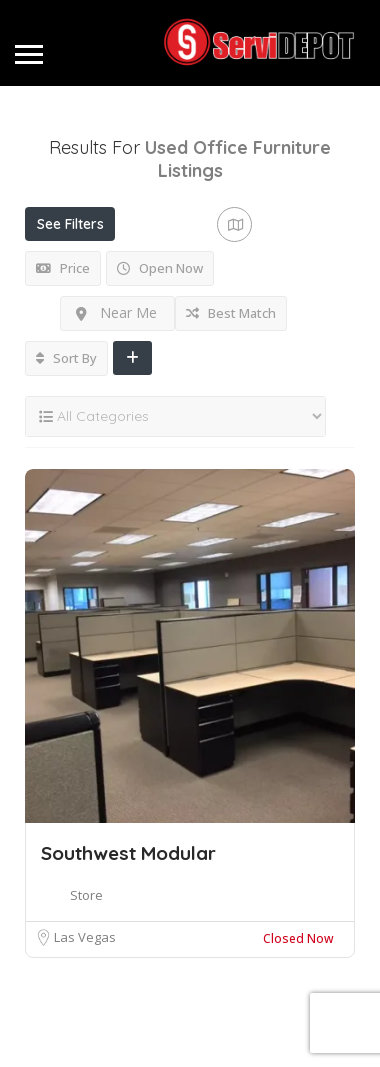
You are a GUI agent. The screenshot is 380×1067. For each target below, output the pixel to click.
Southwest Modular (128, 853)
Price (63, 268)
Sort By (66, 358)
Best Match (231, 313)
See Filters (70, 224)
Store (86, 895)
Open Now (160, 268)
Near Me (116, 312)
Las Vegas (85, 937)
